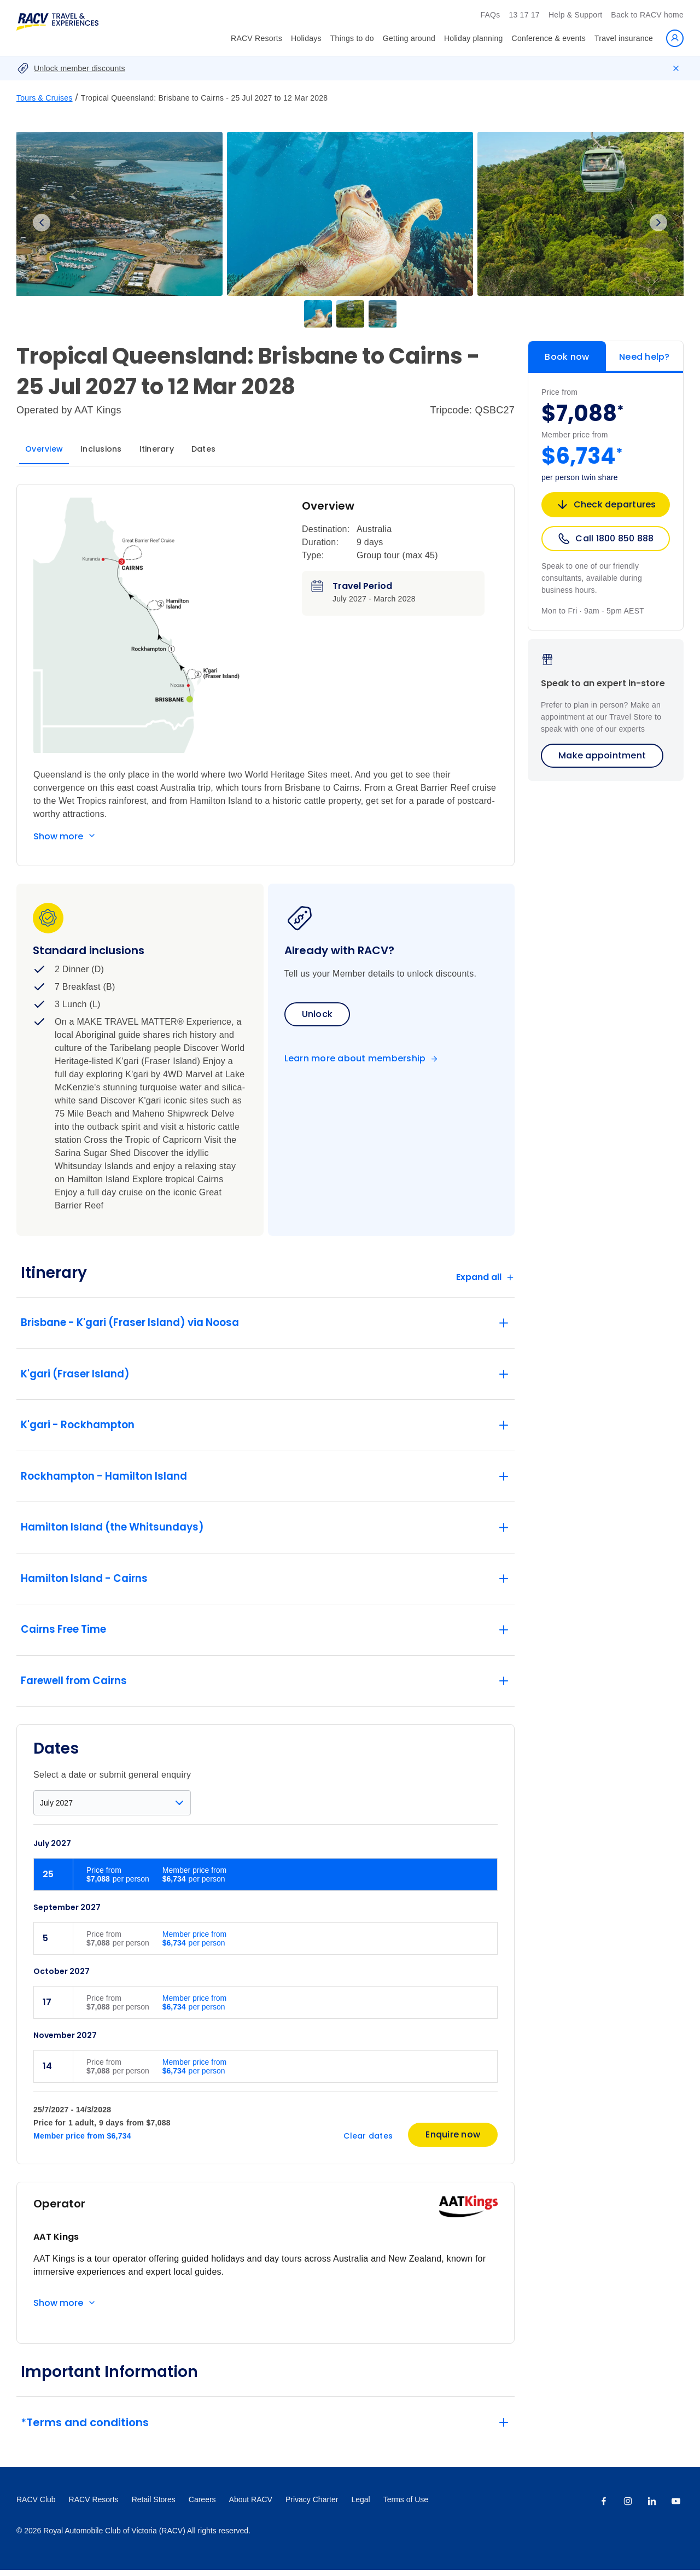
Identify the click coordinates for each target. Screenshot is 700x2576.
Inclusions (101, 448)
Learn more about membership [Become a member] (355, 1059)
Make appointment (602, 755)
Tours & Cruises (44, 98)
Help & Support (575, 14)
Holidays (306, 38)
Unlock (317, 1014)
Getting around (409, 38)
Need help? (644, 357)
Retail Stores (154, 2505)
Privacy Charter (311, 2505)
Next (658, 222)
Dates (203, 448)
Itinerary (156, 448)
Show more (58, 836)
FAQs (490, 14)
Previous (41, 222)
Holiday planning (473, 38)
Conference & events (549, 38)
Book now (567, 357)
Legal (360, 2505)
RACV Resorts (256, 38)
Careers (202, 2505)
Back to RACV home (647, 14)
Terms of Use (405, 2505)
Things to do (352, 38)
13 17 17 (524, 14)
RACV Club (36, 2505)
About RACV (250, 2505)
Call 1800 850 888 (605, 538)
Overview (44, 448)
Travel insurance (623, 38)
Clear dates (368, 2142)
